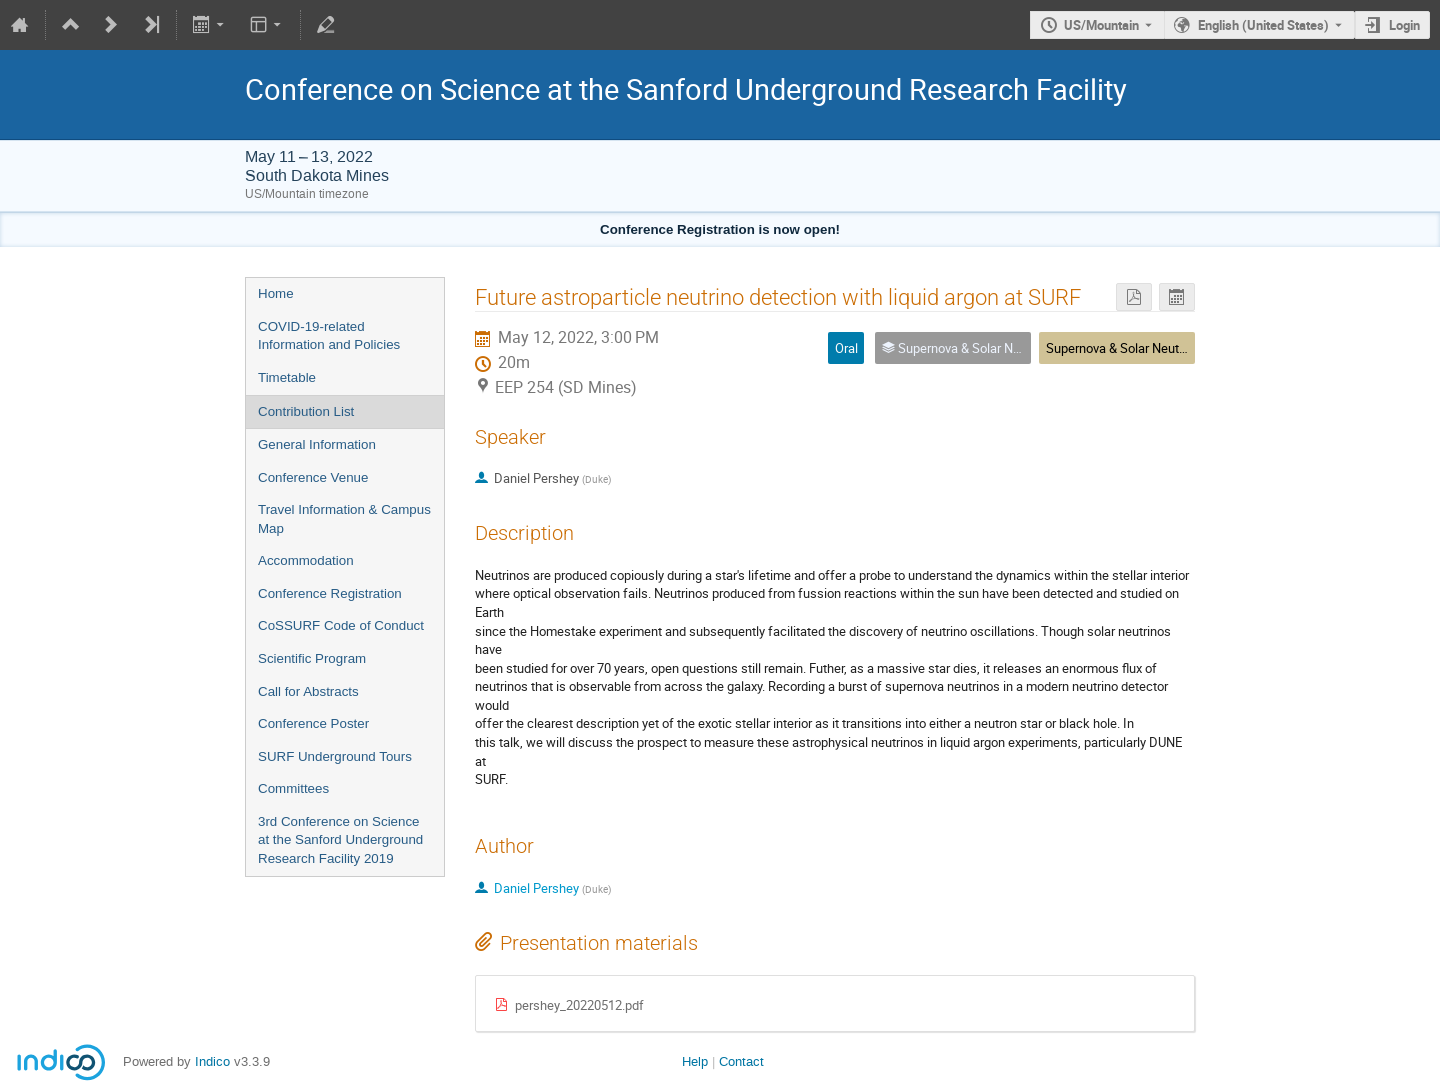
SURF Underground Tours (335, 756)
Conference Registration (330, 593)
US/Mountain (1101, 25)
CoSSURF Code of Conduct (341, 625)
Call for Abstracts (308, 691)
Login (1404, 25)
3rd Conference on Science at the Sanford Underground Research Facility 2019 (340, 840)
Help (695, 1061)
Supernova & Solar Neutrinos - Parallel (1152, 348)
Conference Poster (313, 723)
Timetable (287, 377)
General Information (317, 444)
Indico (212, 1061)
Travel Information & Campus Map (344, 519)
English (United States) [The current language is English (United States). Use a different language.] (1263, 25)
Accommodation (306, 560)
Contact (741, 1061)
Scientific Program (312, 658)
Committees (293, 788)
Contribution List (306, 411)
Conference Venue (313, 477)
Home (276, 293)
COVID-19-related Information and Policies (329, 336)
